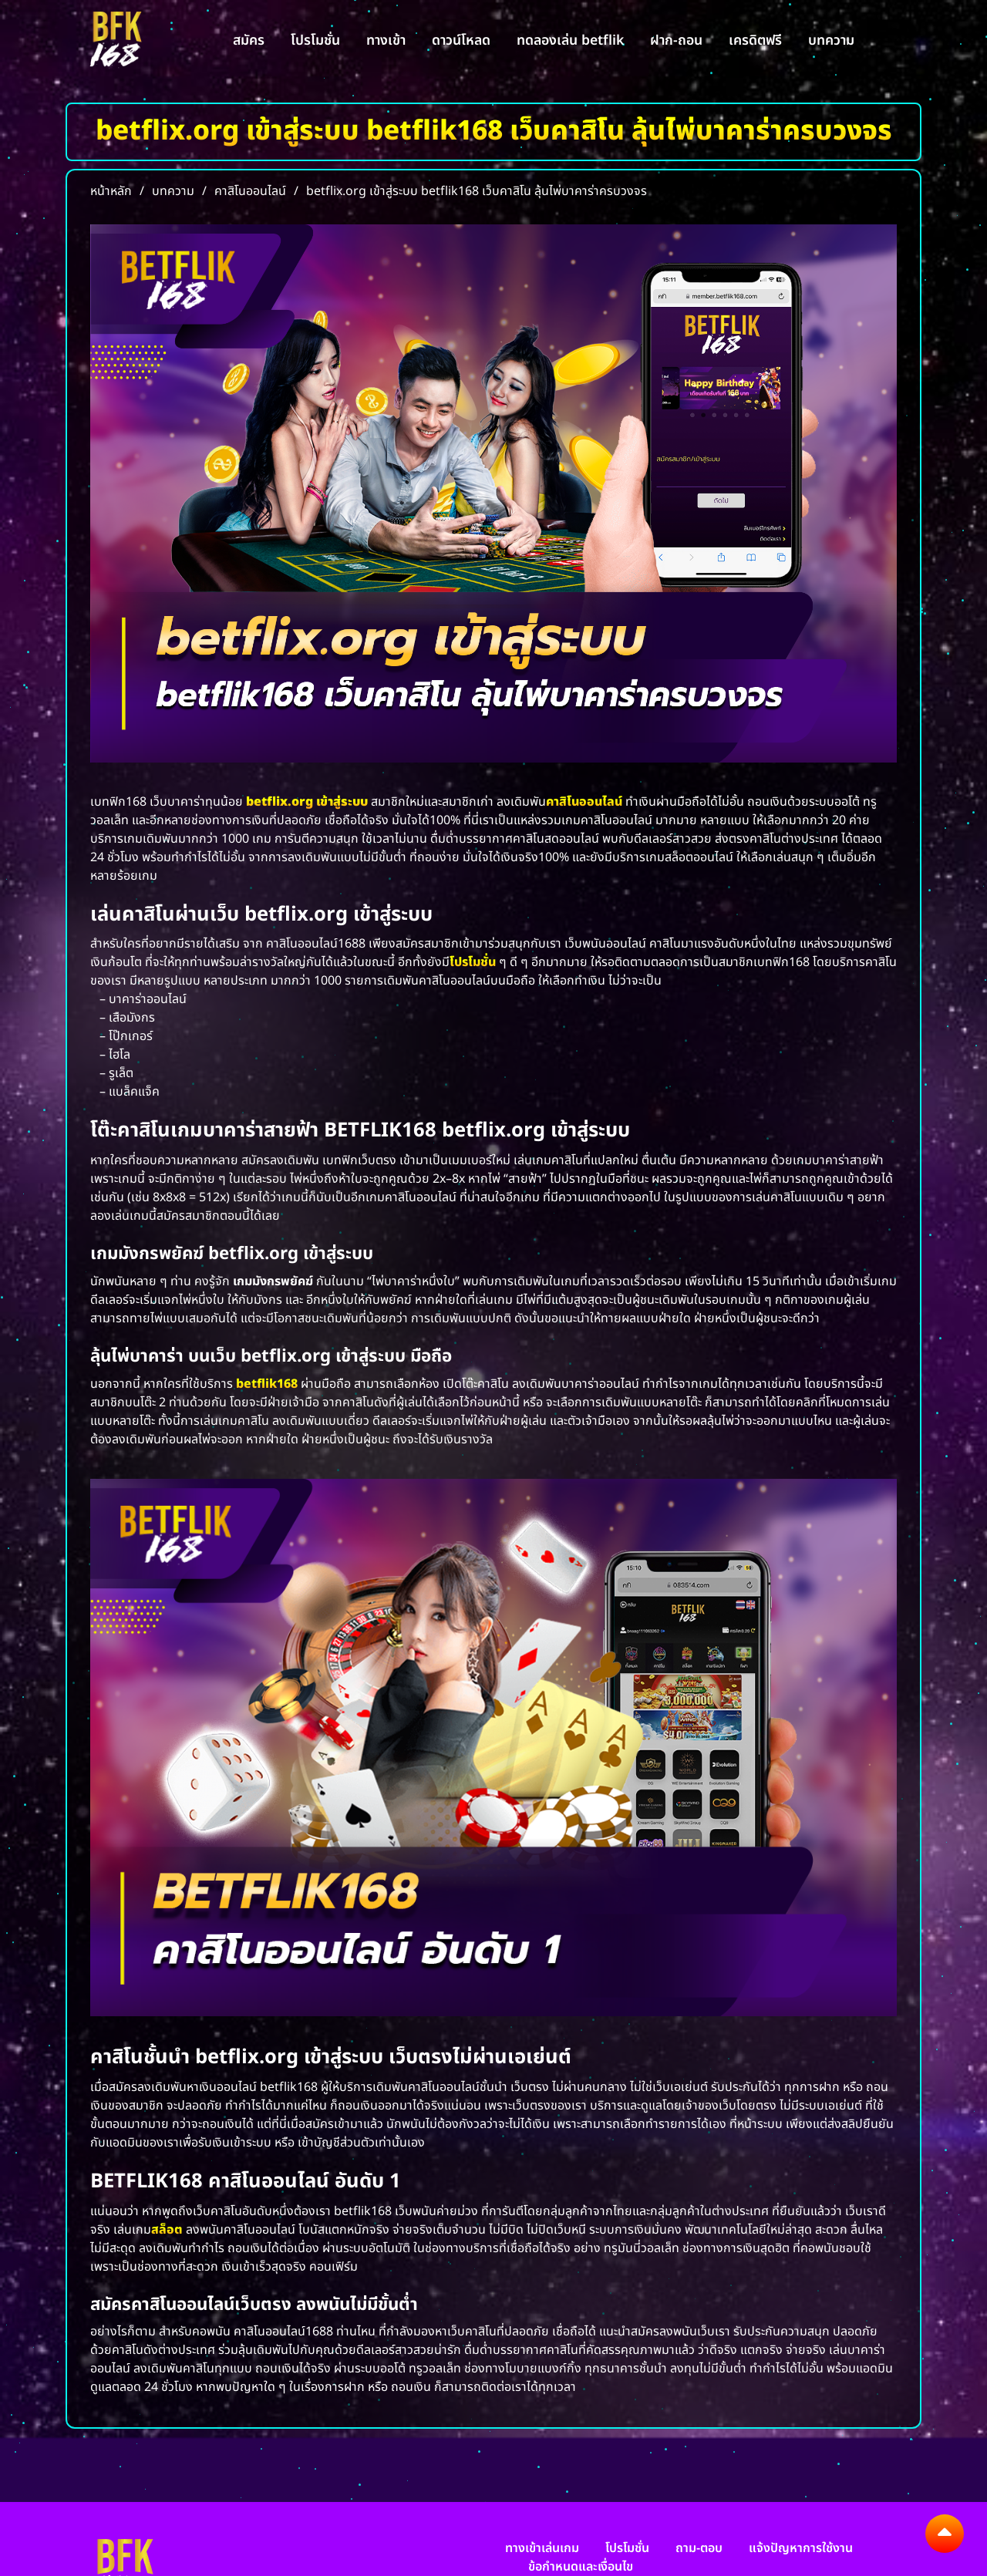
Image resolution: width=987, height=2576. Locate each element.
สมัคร (248, 40)
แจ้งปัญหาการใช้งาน (801, 2548)
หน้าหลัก (111, 191)
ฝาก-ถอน (676, 40)
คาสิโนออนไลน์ (584, 802)
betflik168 (267, 1384)
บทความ (831, 40)
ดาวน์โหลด (461, 40)
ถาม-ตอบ (699, 2548)
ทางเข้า (386, 40)
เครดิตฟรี (755, 40)
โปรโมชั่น (315, 40)
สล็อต (167, 2230)
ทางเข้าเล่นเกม (542, 2548)
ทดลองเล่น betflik (570, 40)
